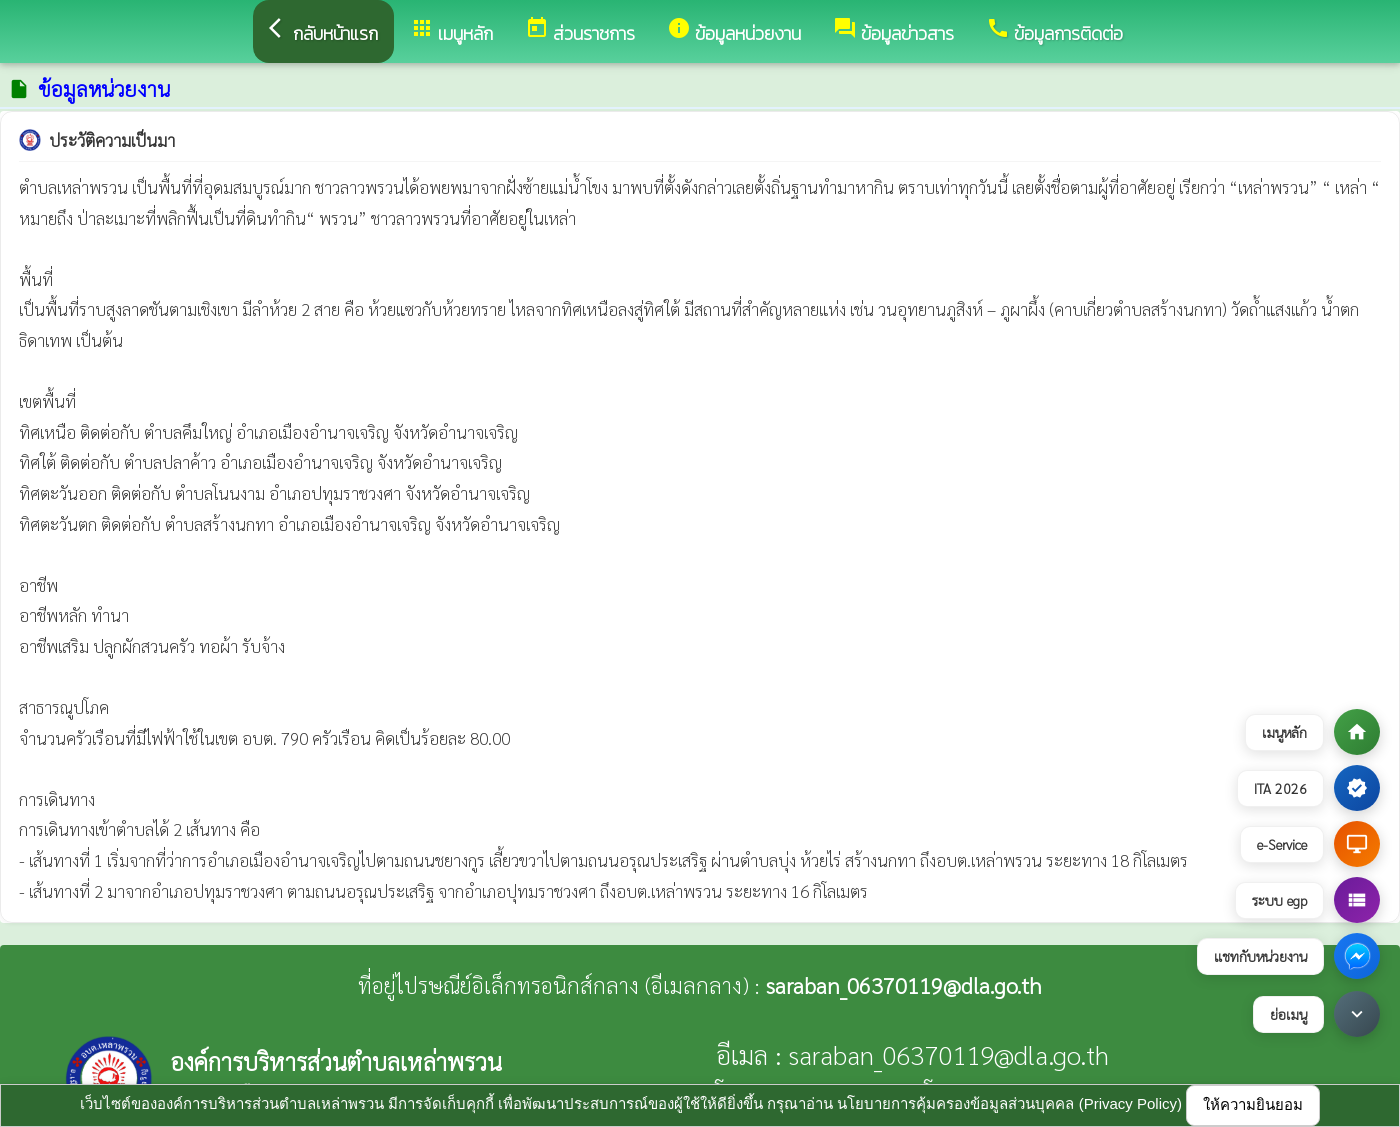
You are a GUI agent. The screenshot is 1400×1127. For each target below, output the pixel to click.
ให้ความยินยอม (1253, 1104)
